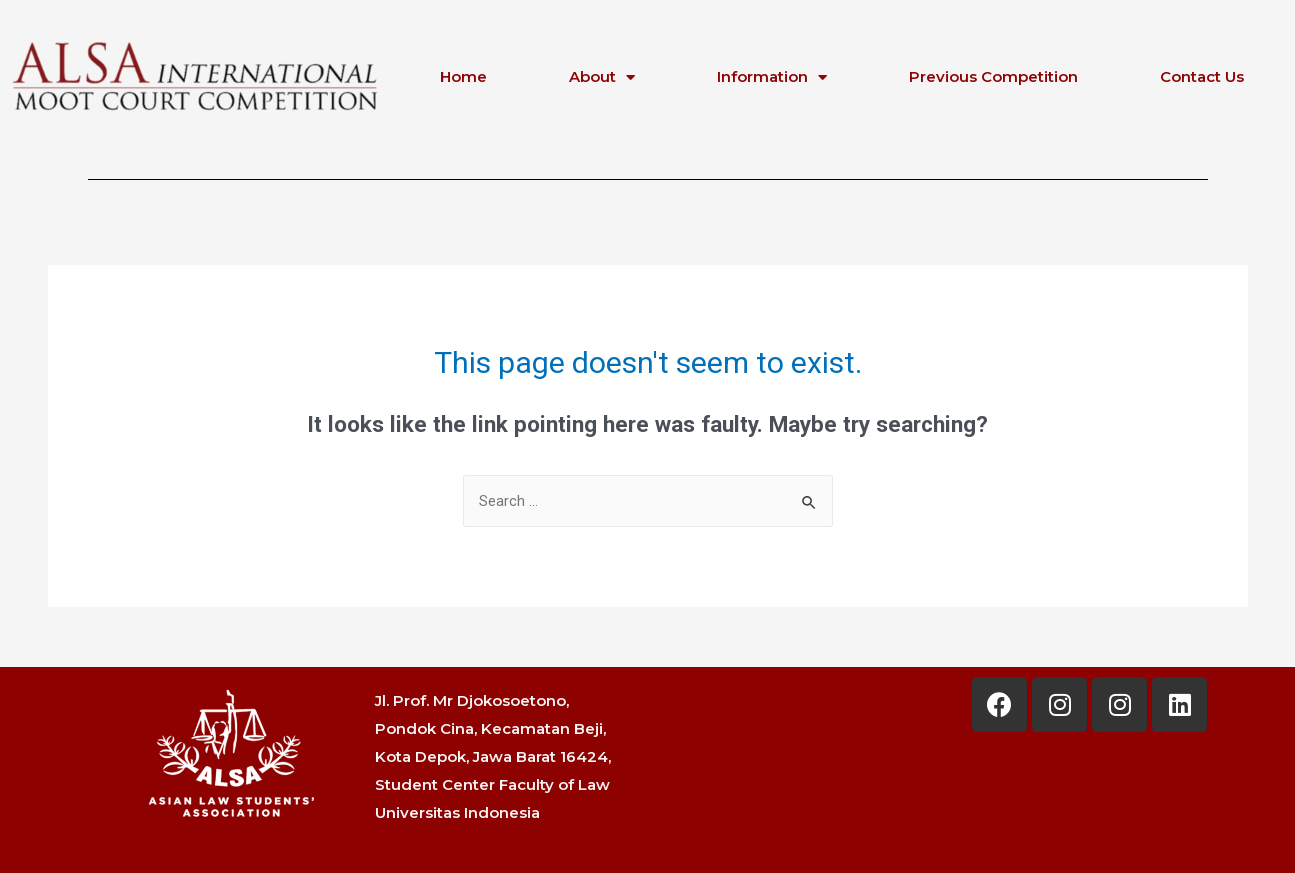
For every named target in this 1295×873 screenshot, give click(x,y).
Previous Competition (993, 76)
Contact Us (1202, 76)
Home (463, 76)
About (602, 77)
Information (772, 77)
